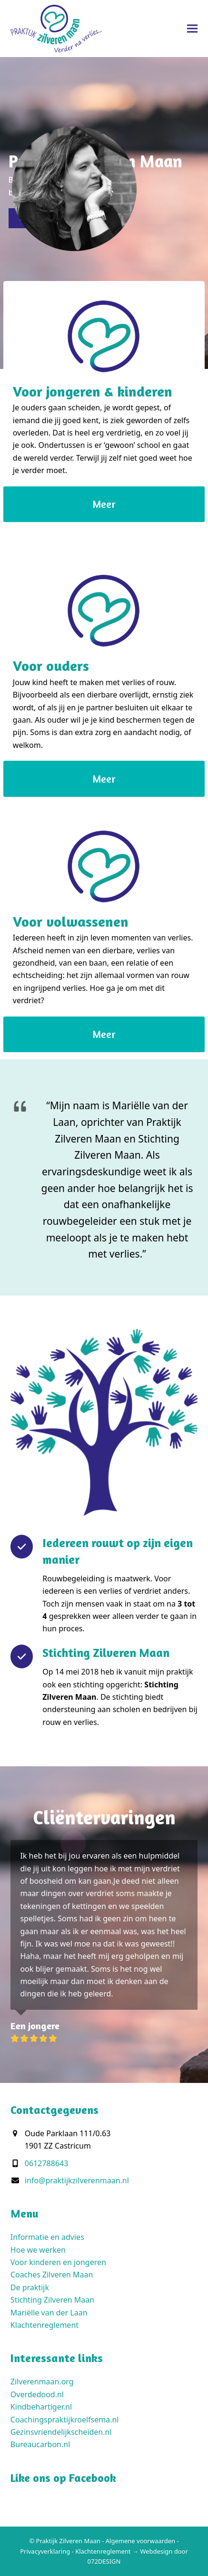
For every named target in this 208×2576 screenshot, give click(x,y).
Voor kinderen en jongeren (58, 2262)
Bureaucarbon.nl (40, 2444)
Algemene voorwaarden (140, 2541)
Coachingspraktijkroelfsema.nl (64, 2419)
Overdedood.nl (37, 2394)
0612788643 (47, 2163)
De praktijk (29, 2287)
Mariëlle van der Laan (49, 2312)
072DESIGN (104, 2561)
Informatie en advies (47, 2237)
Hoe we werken (38, 2250)
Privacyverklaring (45, 2551)
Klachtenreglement (44, 2325)
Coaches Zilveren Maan (51, 2274)
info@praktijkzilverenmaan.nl (77, 2180)
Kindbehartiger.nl (41, 2407)
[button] (192, 28)
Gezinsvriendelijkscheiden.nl (61, 2432)
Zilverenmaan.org (42, 2381)
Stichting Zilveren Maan (52, 2300)
